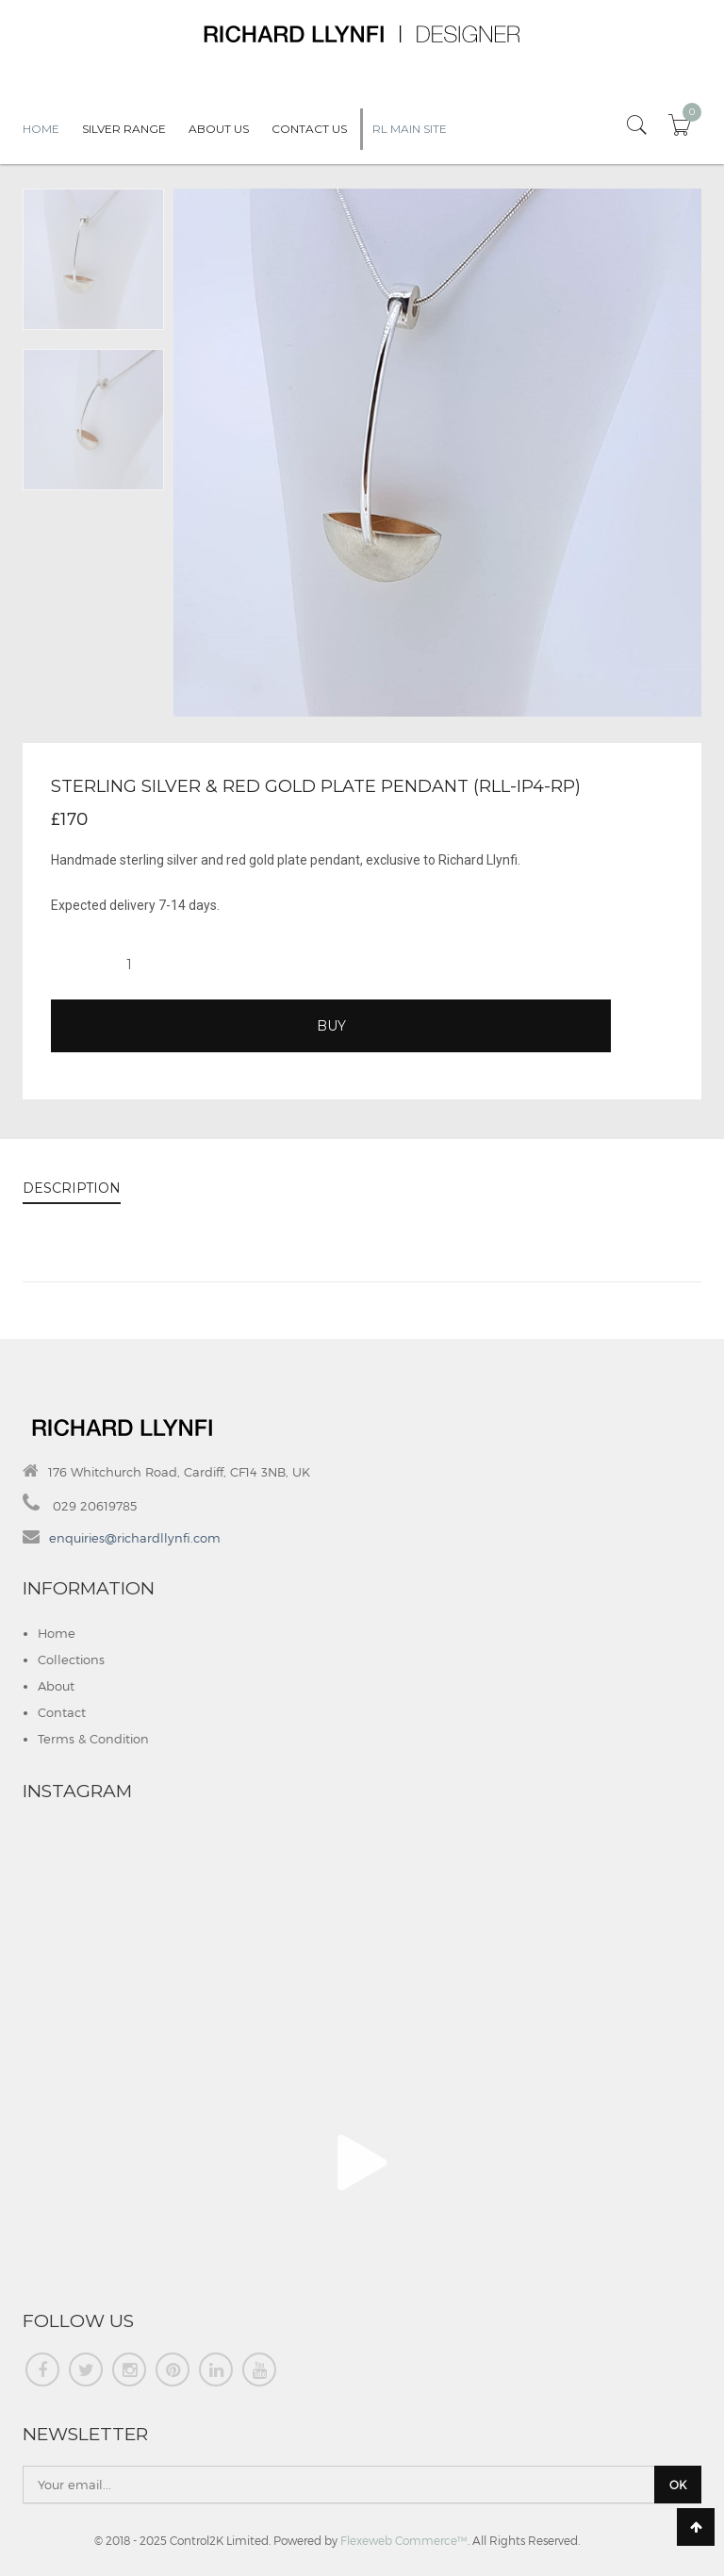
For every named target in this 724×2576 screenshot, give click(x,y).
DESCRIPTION (72, 1188)
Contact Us (309, 129)
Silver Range (124, 129)
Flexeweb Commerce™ (404, 2540)
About (56, 1685)
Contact (62, 1712)
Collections (71, 1659)
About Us (219, 129)
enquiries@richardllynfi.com (135, 1537)
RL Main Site (409, 129)
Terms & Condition (93, 1738)
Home (41, 129)
